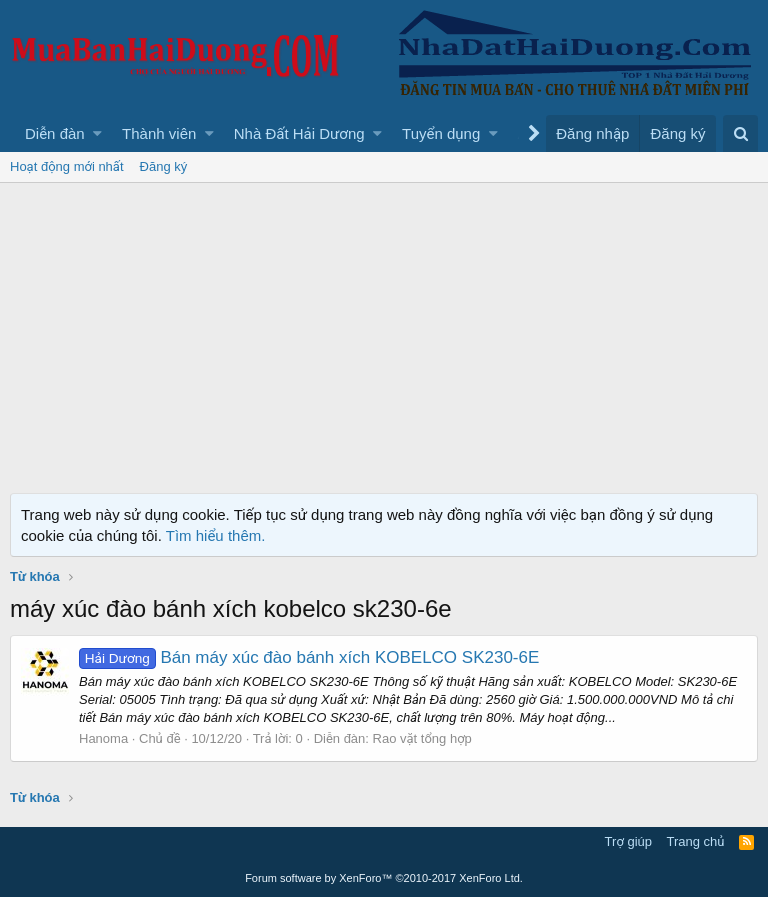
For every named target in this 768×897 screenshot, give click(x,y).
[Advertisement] (384, 333)
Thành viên (159, 133)
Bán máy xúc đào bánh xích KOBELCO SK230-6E (309, 657)
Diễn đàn (55, 133)
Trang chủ (696, 841)
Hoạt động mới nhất (67, 166)
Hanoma (103, 738)
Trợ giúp (628, 841)
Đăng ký (164, 166)
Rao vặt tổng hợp (422, 738)
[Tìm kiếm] (740, 133)
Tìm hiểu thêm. (216, 535)
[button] (97, 133)
